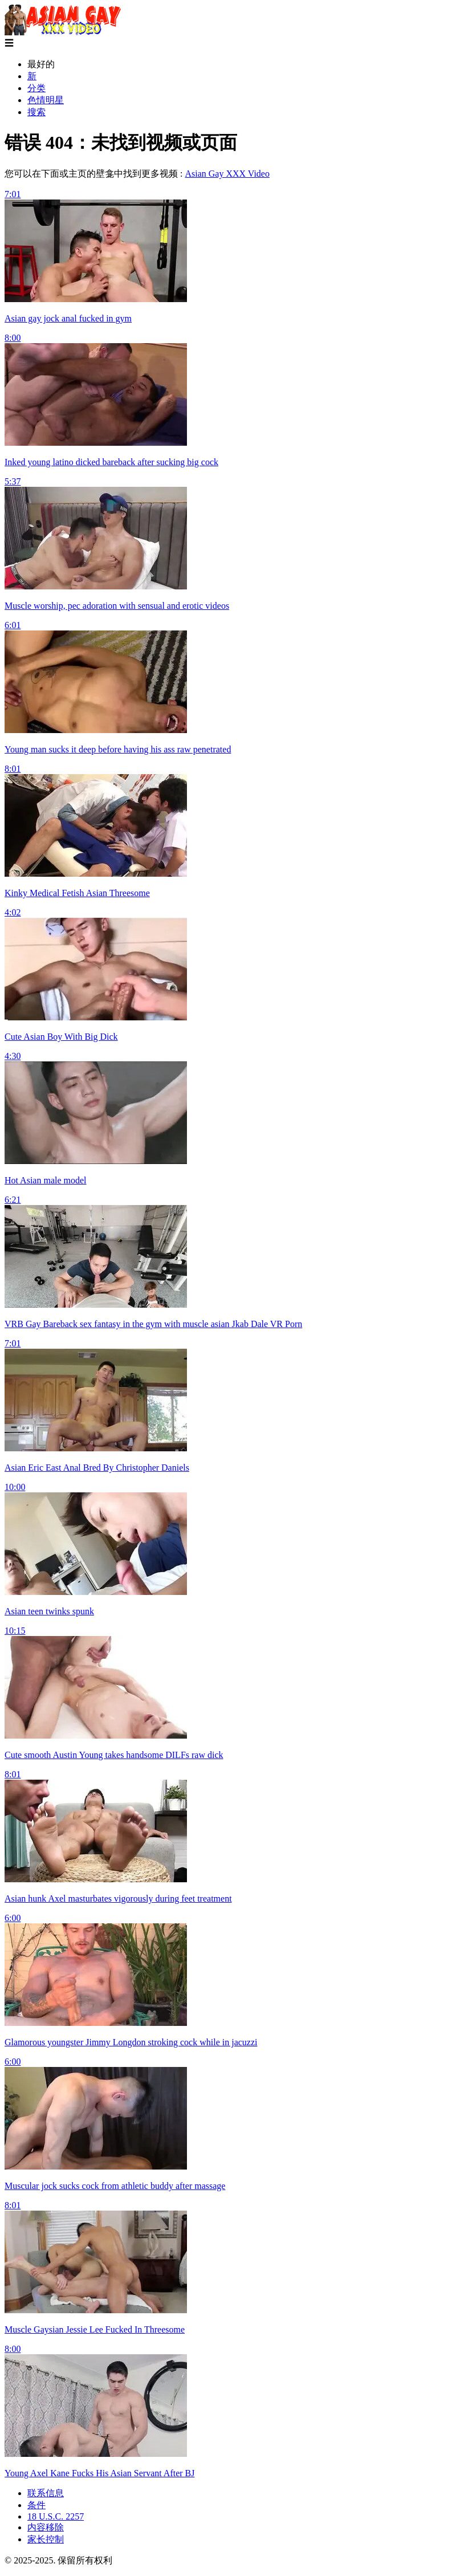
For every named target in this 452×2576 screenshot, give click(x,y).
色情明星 (45, 100)
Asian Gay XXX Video (227, 173)
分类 (36, 88)
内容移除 (45, 2527)
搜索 (36, 112)
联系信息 (45, 2493)
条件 (36, 2505)
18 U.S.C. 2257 (55, 2516)
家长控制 (45, 2539)
